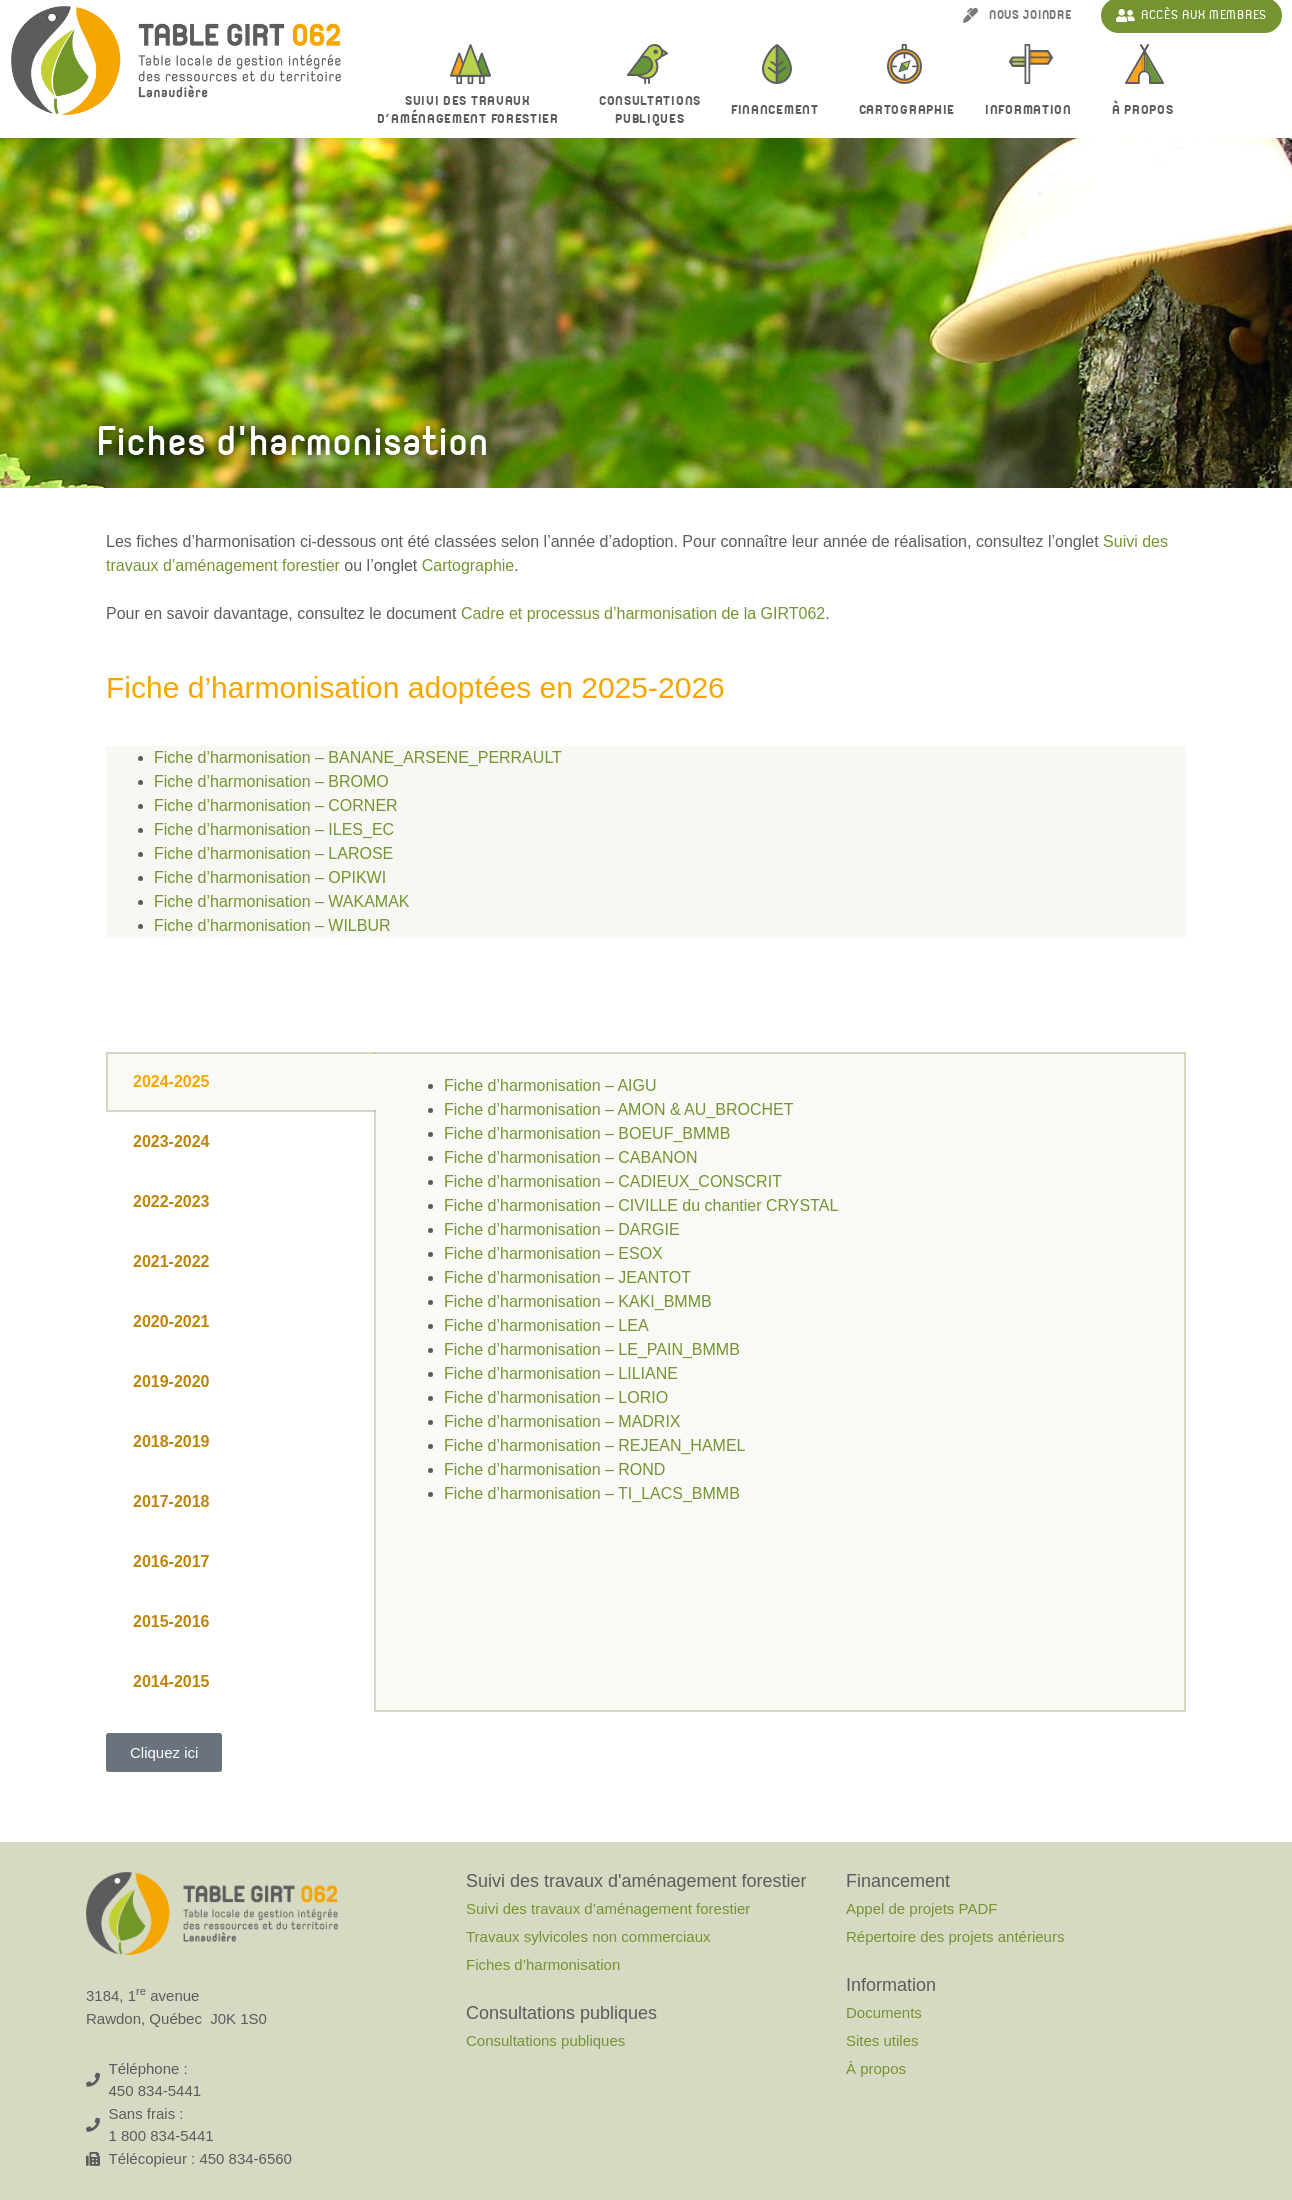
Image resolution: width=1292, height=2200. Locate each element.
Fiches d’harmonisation (543, 1964)
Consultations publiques (545, 2040)
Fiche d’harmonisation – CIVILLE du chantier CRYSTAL (641, 1205)
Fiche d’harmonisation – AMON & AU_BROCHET (618, 1109)
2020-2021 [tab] (171, 1321)
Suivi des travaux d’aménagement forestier (473, 110)
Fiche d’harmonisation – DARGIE (562, 1229)
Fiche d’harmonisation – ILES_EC (274, 829)
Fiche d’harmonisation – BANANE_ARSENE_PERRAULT (358, 757)
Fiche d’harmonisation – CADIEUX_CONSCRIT (613, 1181)
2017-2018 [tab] (171, 1501)
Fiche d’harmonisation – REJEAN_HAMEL (594, 1445)
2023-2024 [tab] (171, 1141)
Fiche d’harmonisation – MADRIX (562, 1421)
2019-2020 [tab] (171, 1381)
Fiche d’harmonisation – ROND (554, 1469)
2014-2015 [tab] (171, 1681)
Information (1033, 111)
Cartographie (907, 110)
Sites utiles (882, 2040)
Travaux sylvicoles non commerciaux (588, 1936)
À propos (1148, 111)
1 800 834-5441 (161, 2135)
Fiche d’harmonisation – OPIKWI (270, 877)
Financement (780, 111)
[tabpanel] (780, 1302)
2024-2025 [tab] (171, 1081)
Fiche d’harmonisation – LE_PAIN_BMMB (592, 1349)
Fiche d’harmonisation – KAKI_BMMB (578, 1301)
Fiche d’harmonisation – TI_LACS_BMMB (592, 1493)
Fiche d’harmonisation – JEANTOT (567, 1277)
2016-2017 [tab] (171, 1561)
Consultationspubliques (650, 110)
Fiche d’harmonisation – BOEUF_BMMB (587, 1133)
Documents (884, 2012)
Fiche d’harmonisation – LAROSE (273, 853)
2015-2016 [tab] (171, 1621)
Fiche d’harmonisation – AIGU (550, 1085)
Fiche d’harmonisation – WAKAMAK (282, 901)
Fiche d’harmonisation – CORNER (276, 805)
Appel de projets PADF (921, 1908)
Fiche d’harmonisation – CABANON (570, 1157)
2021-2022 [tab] (171, 1261)
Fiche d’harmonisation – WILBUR (272, 925)
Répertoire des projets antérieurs (955, 1936)
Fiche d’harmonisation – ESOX (553, 1253)
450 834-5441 (155, 2090)
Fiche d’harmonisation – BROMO (271, 781)
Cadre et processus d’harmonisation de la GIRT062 (643, 613)
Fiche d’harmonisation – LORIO (556, 1397)
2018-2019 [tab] (171, 1441)
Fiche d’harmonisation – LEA (546, 1325)
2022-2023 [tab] (171, 1201)
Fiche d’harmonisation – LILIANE (561, 1373)
